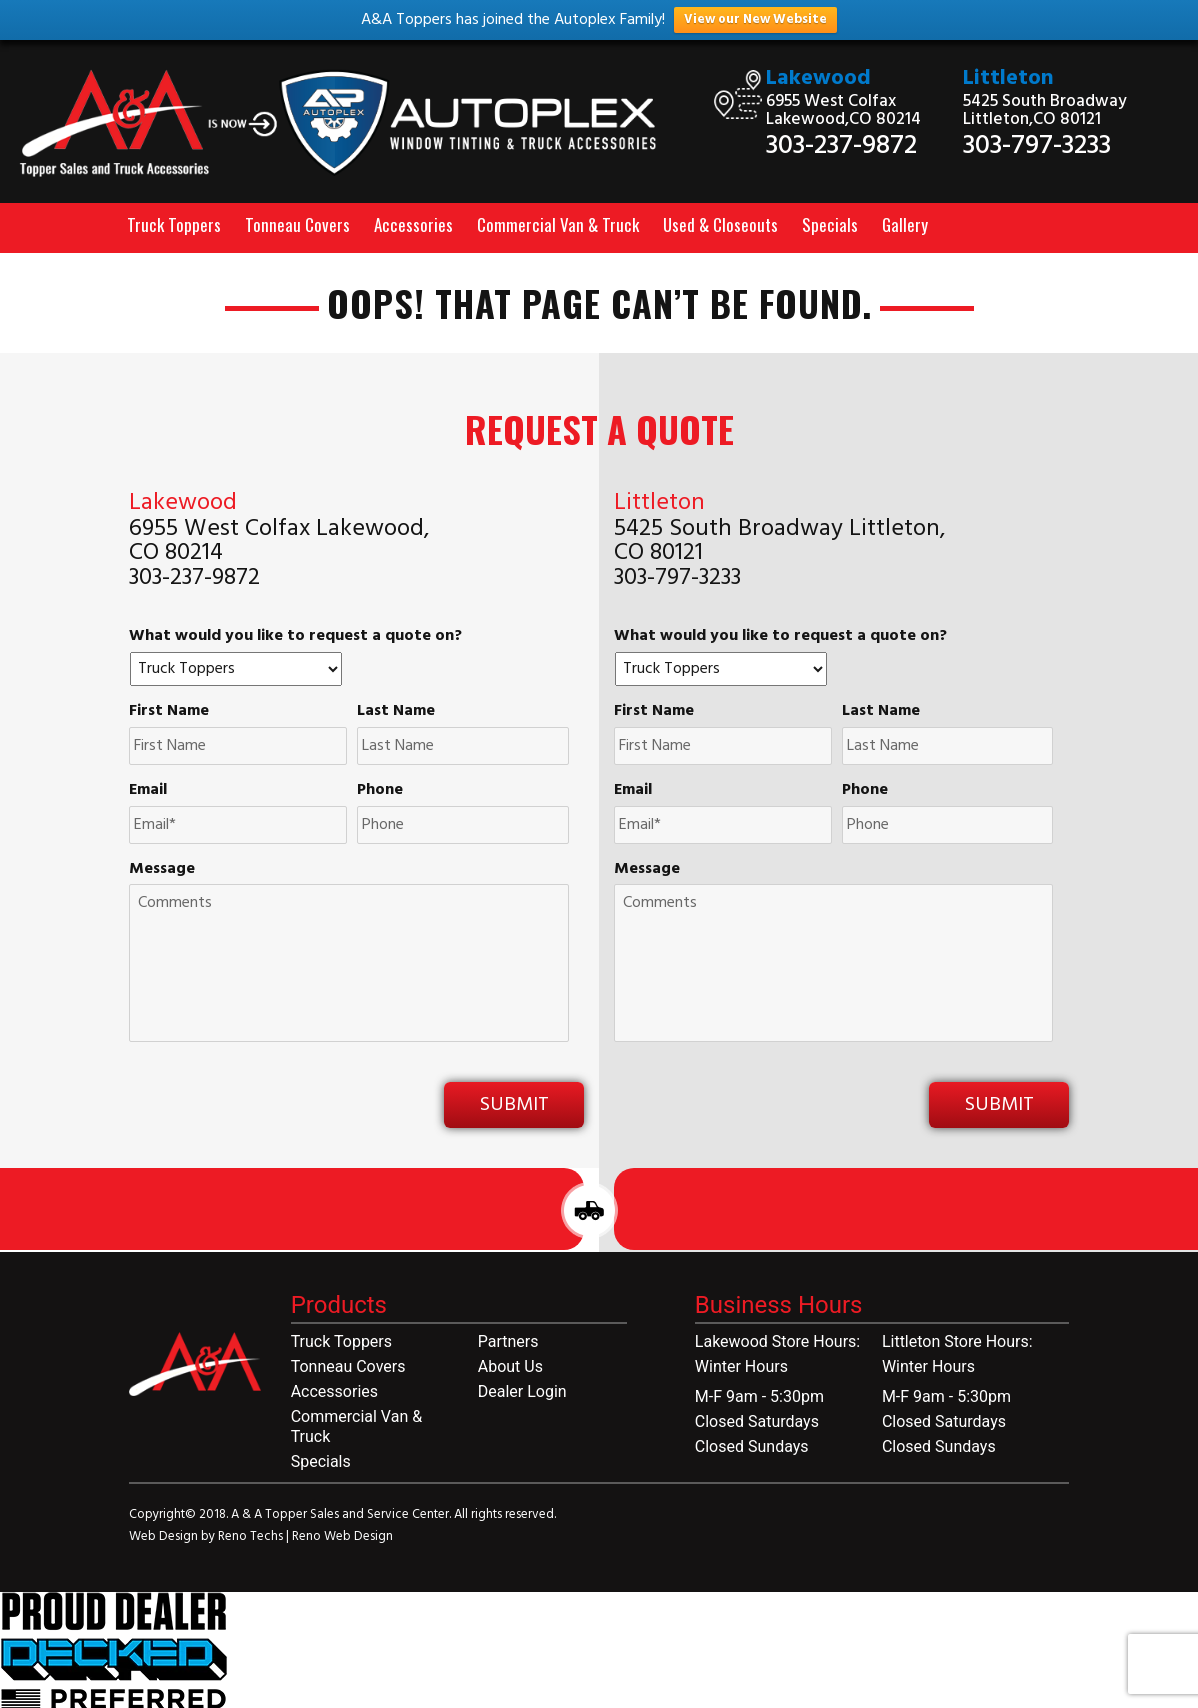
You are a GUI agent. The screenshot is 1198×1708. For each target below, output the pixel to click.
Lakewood (818, 78)
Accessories (413, 224)
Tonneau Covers (297, 224)
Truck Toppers (174, 224)
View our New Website (755, 19)
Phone (380, 790)
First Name (169, 711)
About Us (510, 1366)
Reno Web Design (342, 1536)
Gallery (905, 224)
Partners (508, 1341)
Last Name (396, 711)
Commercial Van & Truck (558, 224)
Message (162, 869)
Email (148, 790)
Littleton (1008, 78)
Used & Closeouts (720, 224)
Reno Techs (252, 1536)
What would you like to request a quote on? (295, 636)
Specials (830, 224)
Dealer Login (522, 1391)
